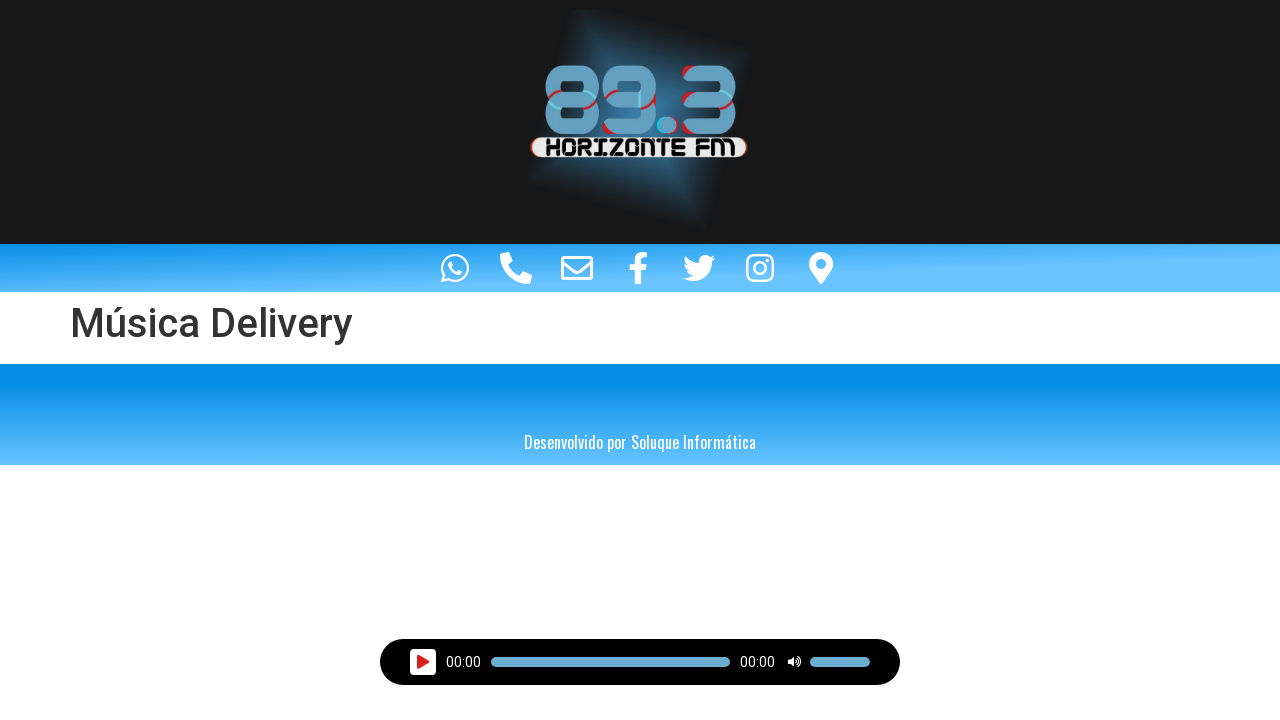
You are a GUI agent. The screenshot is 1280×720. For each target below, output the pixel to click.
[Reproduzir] (423, 662)
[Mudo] (794, 662)
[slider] (610, 662)
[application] (640, 662)
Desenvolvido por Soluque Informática (640, 442)
